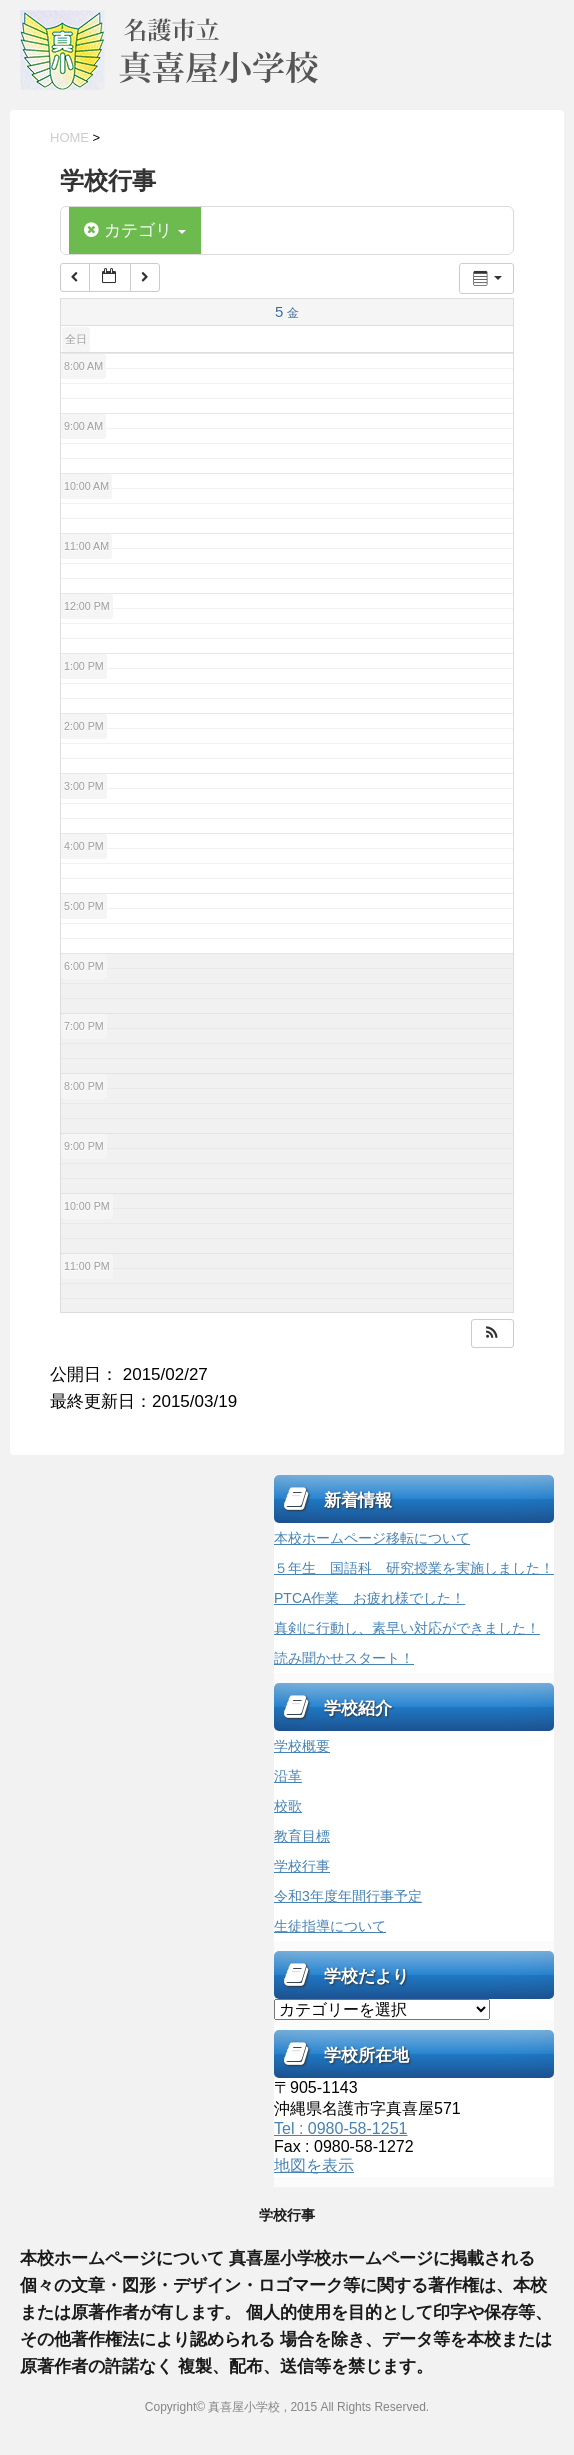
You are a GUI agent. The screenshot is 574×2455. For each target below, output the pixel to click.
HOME (69, 137)
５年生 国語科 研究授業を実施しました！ (414, 1568)
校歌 (288, 1806)
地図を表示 (314, 2165)
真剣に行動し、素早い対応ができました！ (407, 1628)
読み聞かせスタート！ (344, 1658)
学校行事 (302, 1866)
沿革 (288, 1776)
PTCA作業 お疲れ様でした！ (369, 1598)
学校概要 (302, 1746)
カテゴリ (135, 230)
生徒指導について (330, 1926)
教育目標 (302, 1836)
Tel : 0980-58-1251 (340, 2128)
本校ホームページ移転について (372, 1538)
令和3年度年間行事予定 (348, 1896)
